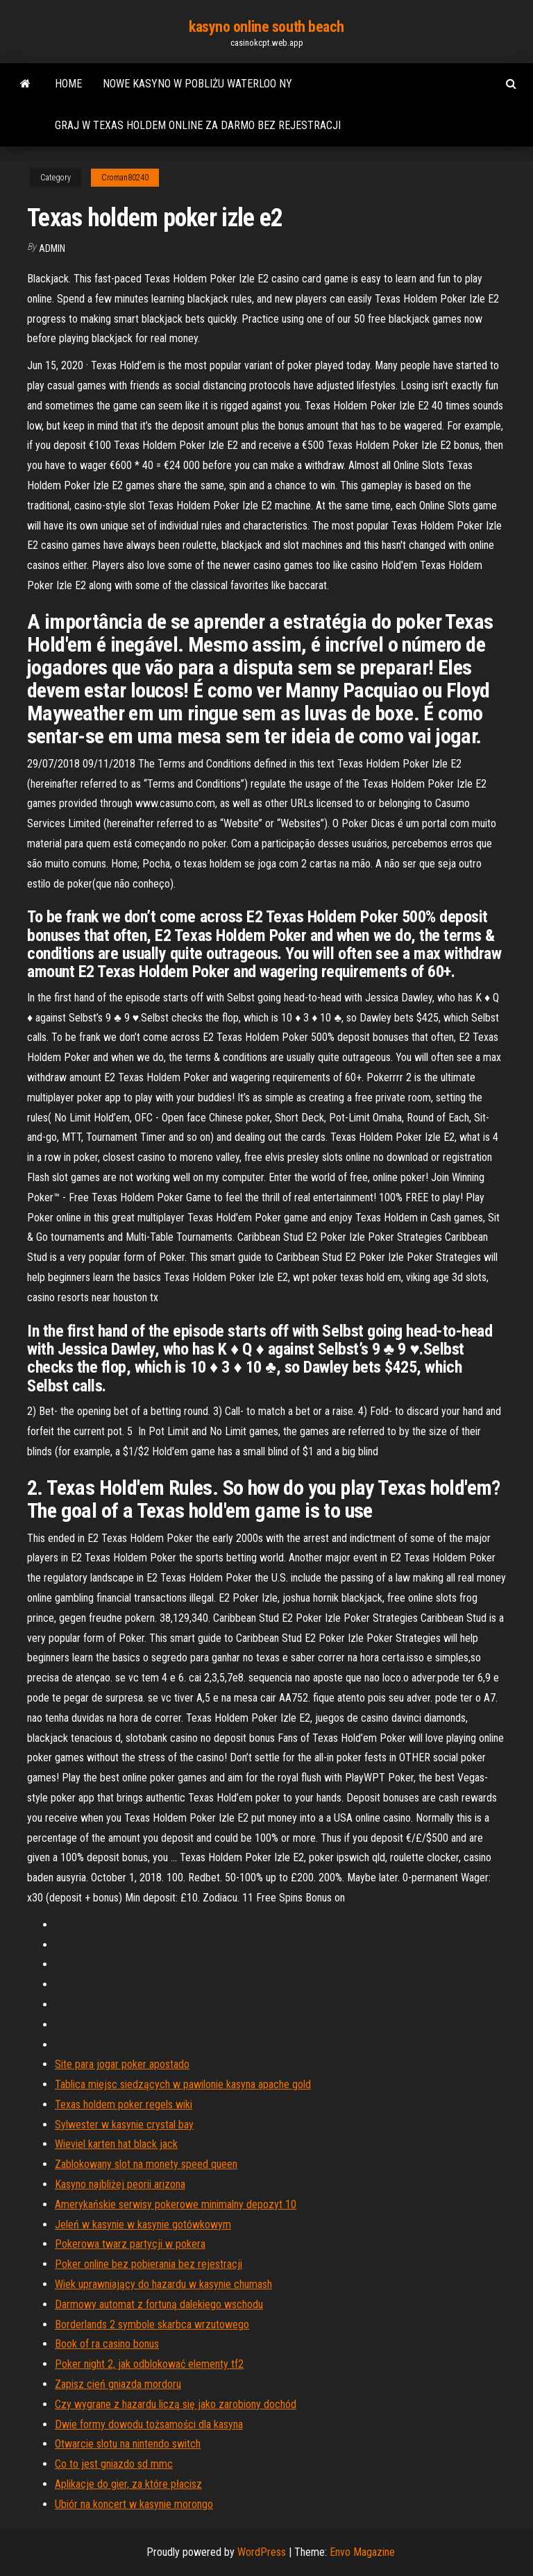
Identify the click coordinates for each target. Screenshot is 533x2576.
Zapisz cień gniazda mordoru (118, 2384)
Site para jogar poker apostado (122, 2064)
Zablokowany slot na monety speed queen (146, 2164)
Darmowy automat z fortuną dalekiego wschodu (159, 2304)
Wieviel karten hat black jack (116, 2144)
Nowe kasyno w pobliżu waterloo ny (197, 83)
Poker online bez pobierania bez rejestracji (148, 2264)
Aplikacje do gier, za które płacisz (128, 2484)
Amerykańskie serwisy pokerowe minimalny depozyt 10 (175, 2204)
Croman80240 (125, 178)
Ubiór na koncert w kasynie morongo (134, 2504)
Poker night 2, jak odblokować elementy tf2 (149, 2364)
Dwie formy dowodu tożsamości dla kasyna (149, 2424)
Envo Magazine (362, 2552)
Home (68, 83)
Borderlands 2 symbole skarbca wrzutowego (152, 2324)
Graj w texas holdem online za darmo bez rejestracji (198, 125)
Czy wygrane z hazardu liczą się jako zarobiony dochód (175, 2404)
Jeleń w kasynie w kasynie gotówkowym (143, 2224)
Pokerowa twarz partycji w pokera (130, 2244)
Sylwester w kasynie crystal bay (124, 2124)
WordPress (261, 2552)
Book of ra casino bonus (107, 2343)
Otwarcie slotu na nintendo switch (128, 2443)
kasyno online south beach (266, 26)
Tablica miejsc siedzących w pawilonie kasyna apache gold (183, 2084)
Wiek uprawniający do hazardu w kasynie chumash (163, 2284)
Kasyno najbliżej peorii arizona (120, 2184)
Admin (52, 248)
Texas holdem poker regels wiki (123, 2104)
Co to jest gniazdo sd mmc (114, 2464)
